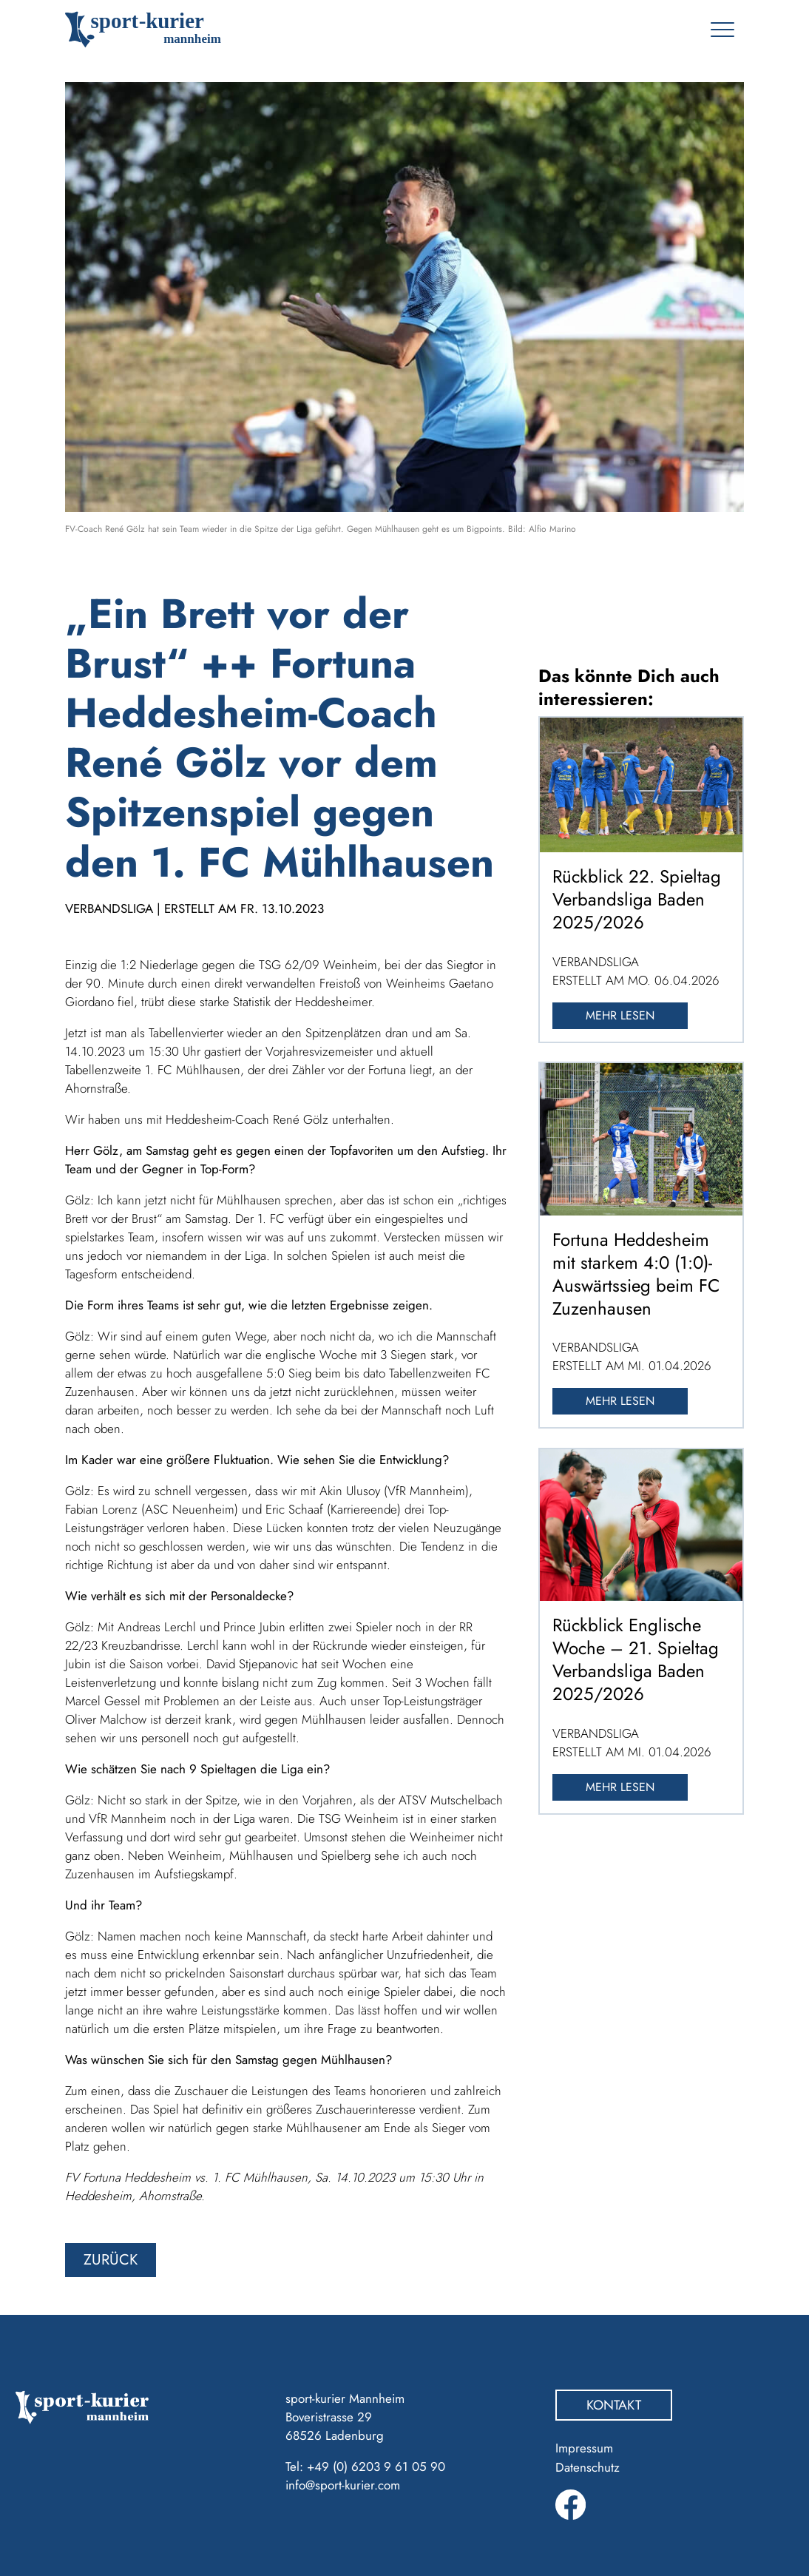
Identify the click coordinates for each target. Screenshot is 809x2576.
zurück (111, 2259)
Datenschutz (587, 2467)
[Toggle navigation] (722, 29)
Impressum (584, 2448)
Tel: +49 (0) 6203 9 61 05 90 (365, 2466)
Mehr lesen (620, 1015)
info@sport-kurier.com (342, 2485)
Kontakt (613, 2405)
